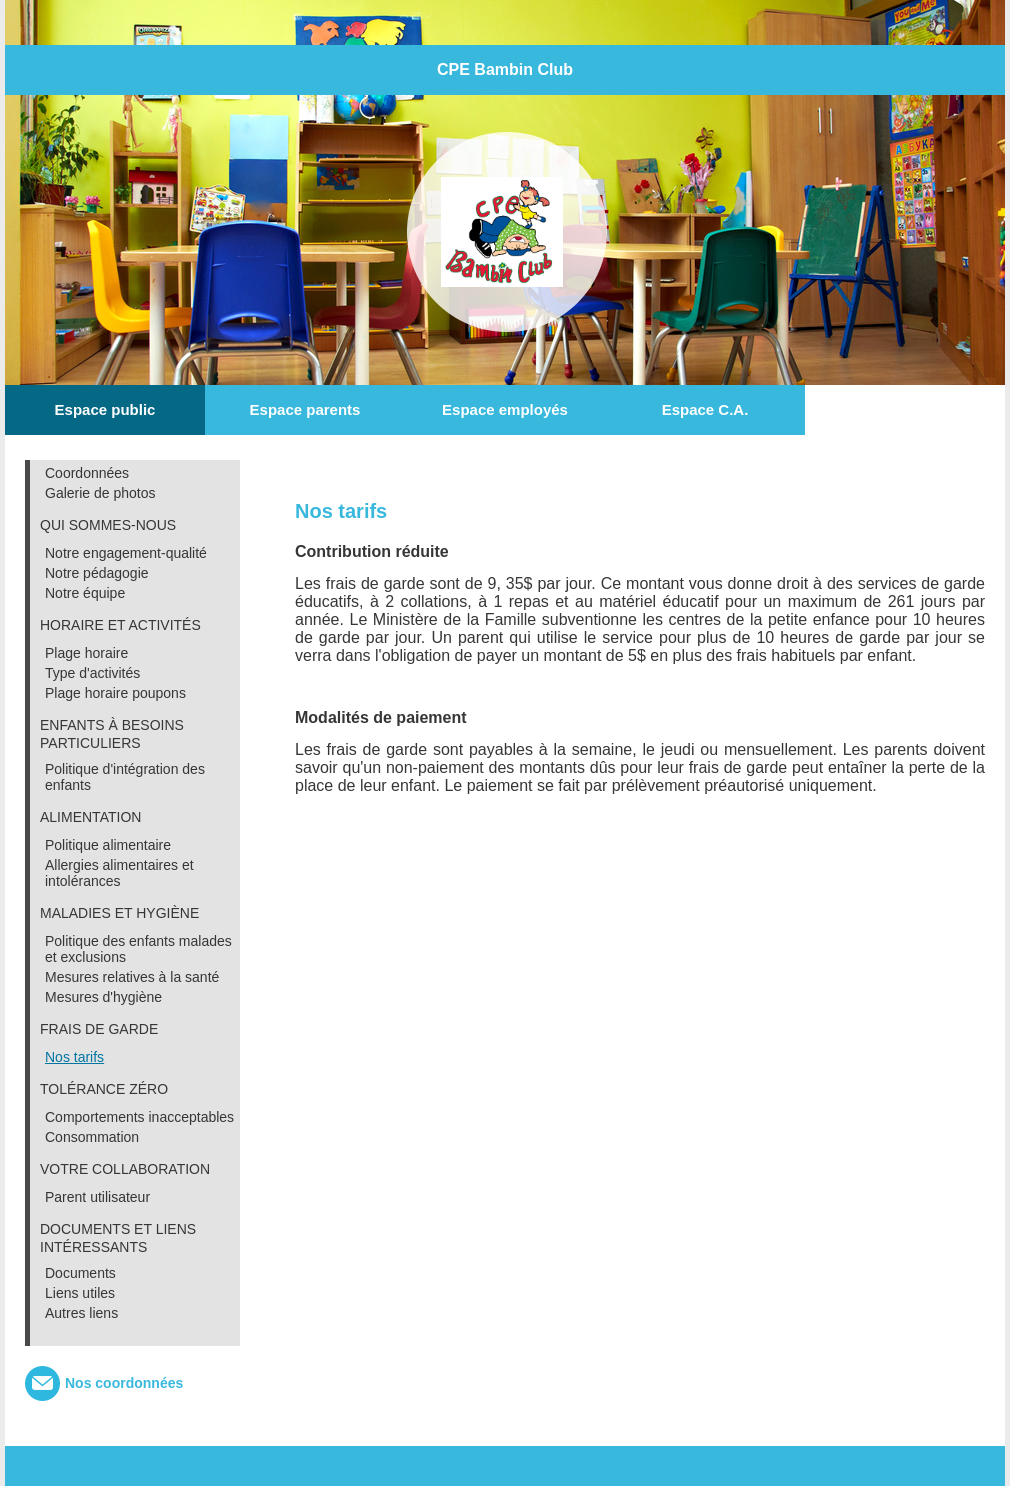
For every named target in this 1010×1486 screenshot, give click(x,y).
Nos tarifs (74, 1057)
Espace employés (505, 409)
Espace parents (305, 409)
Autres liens (81, 1313)
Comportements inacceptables (139, 1117)
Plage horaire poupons (115, 693)
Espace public (105, 409)
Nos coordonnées (124, 1383)
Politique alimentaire (108, 845)
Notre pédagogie (97, 573)
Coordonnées (87, 473)
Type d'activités (92, 673)
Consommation (92, 1137)
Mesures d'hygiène (103, 997)
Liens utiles (80, 1293)
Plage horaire (86, 653)
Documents (80, 1273)
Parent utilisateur (97, 1197)
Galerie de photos (100, 493)
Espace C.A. (705, 409)
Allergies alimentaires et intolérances (119, 873)
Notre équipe (85, 593)
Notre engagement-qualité (126, 553)
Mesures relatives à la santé (132, 977)
